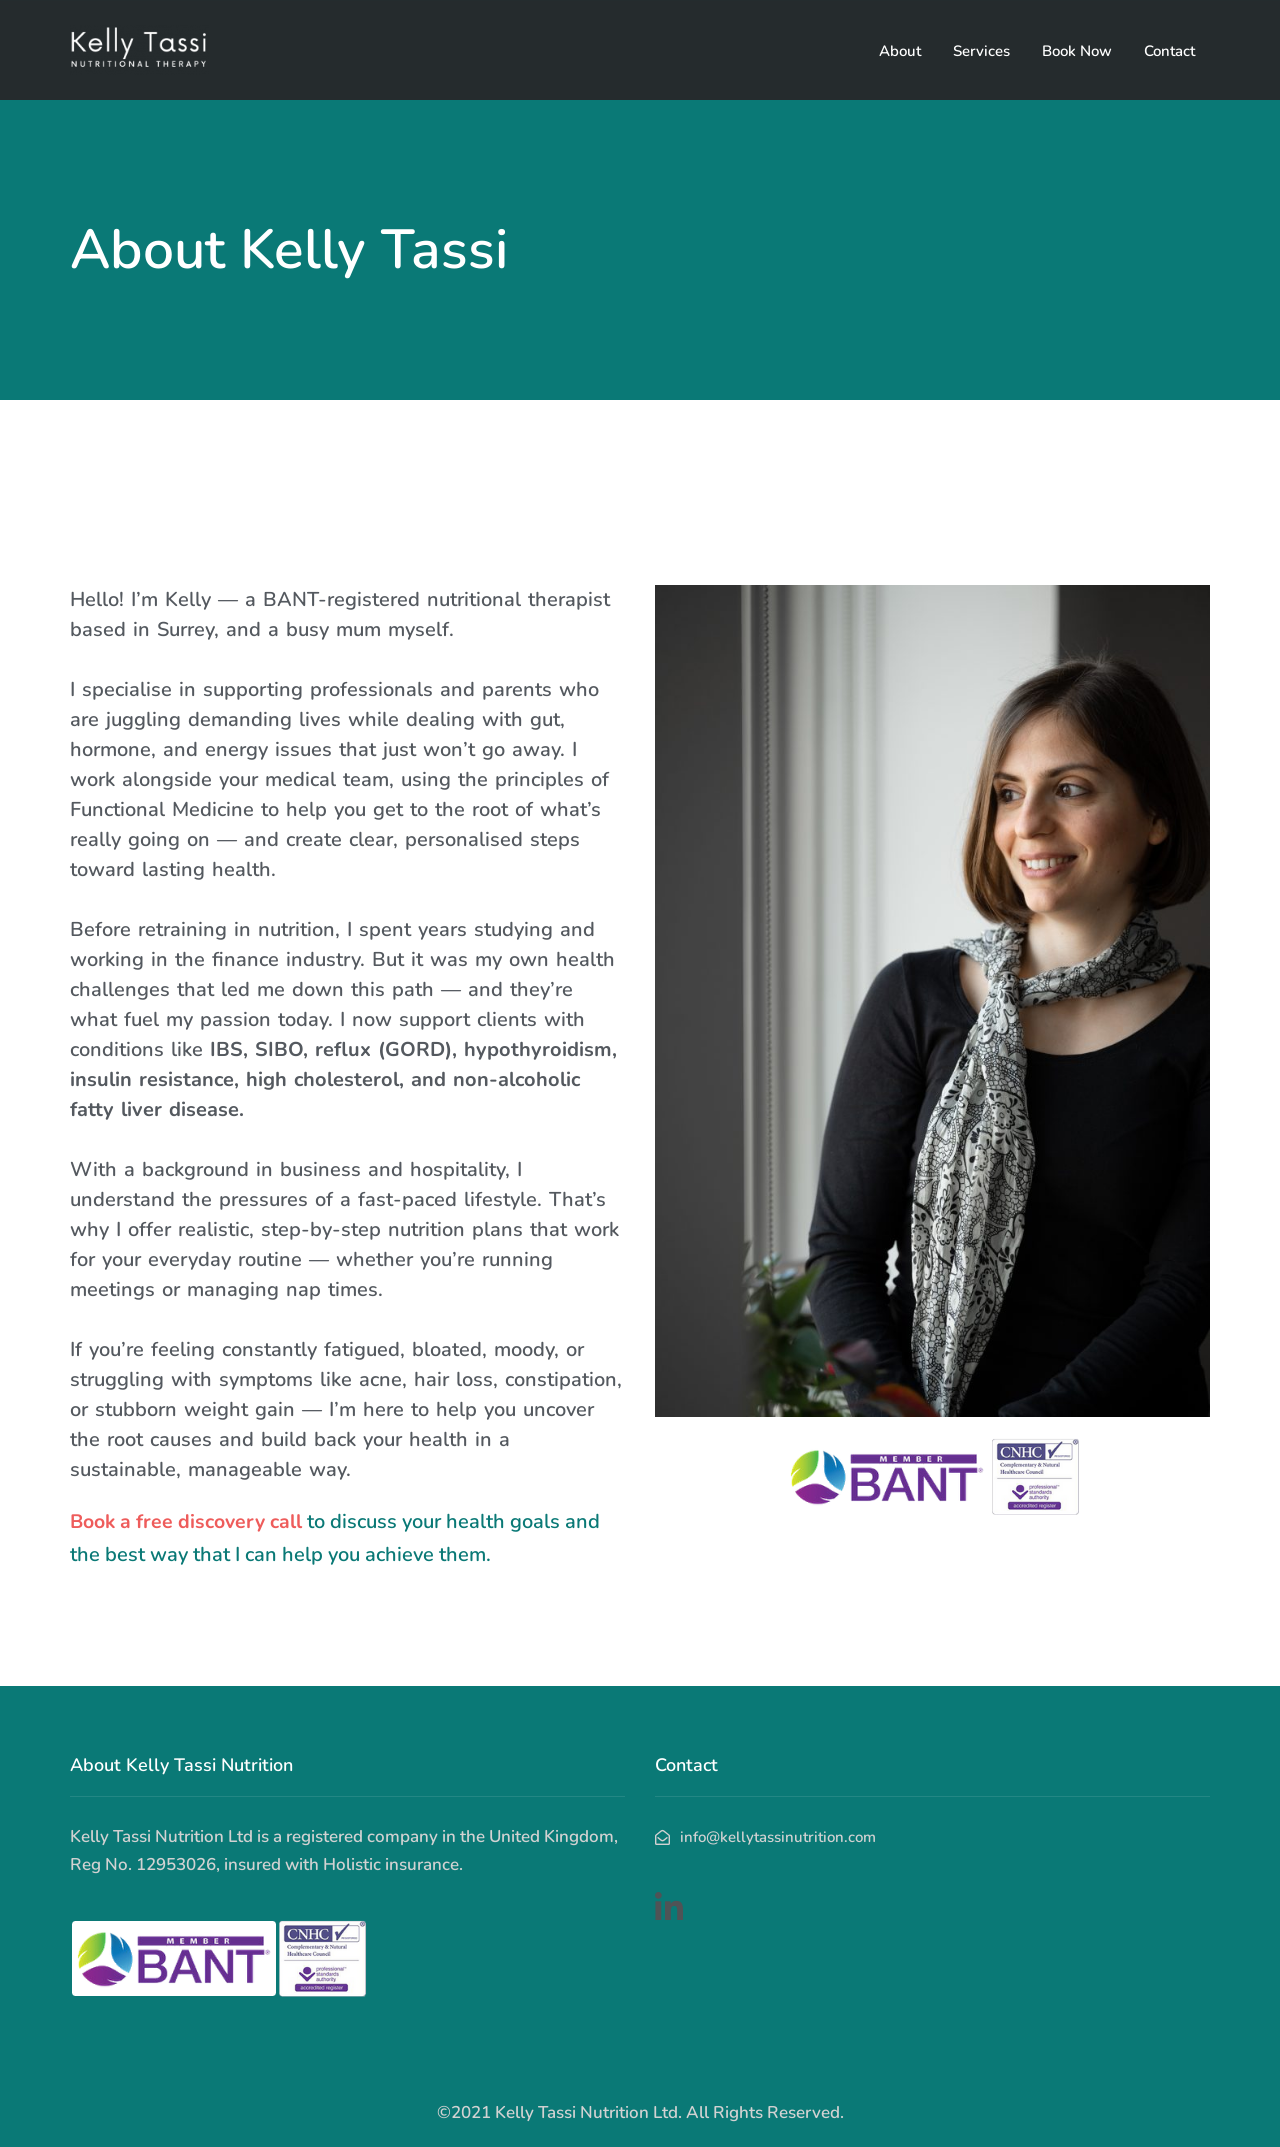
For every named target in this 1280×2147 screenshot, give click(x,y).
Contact (1169, 51)
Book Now (1077, 51)
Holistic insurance (391, 1864)
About (900, 51)
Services (981, 51)
